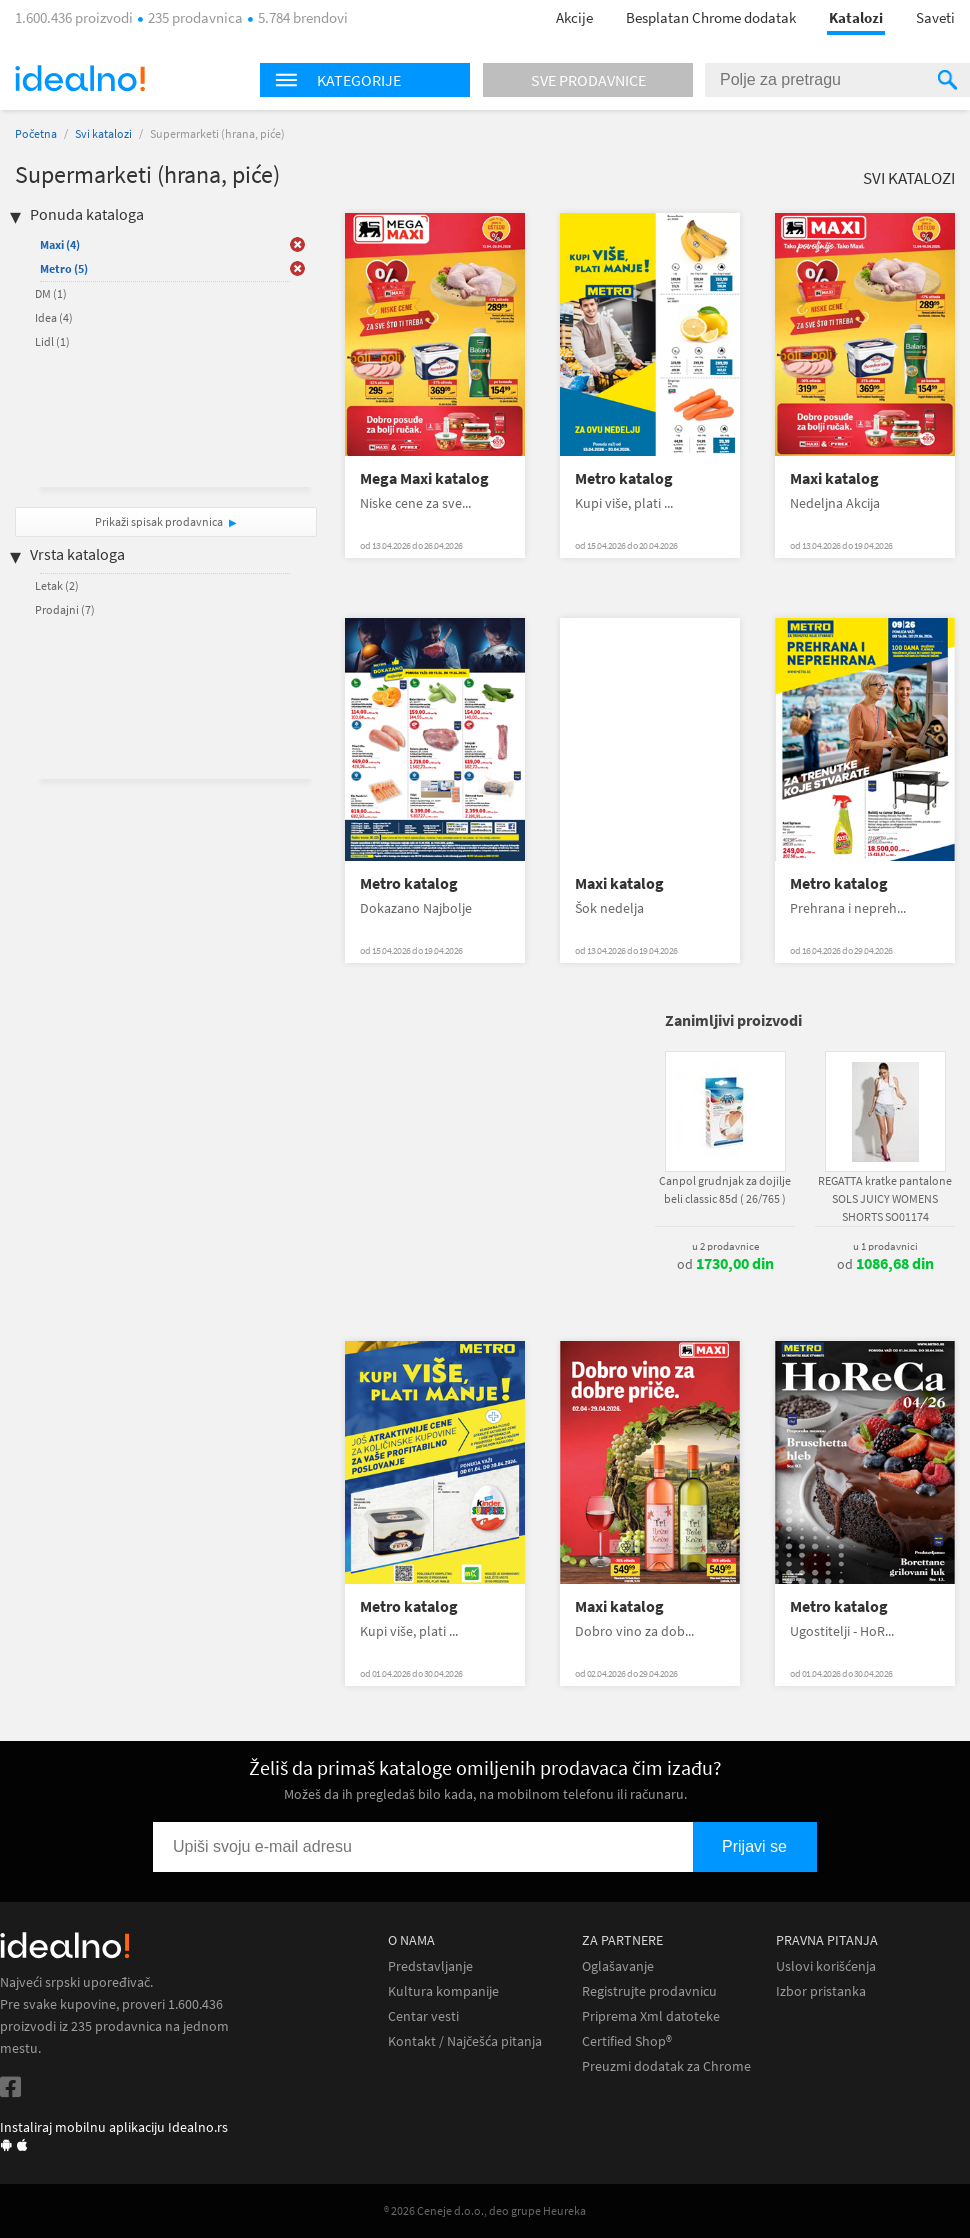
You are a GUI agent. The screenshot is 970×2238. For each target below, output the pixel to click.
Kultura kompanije (443, 1991)
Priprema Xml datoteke (651, 2016)
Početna (36, 133)
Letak (57, 585)
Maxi (60, 244)
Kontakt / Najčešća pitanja (465, 2041)
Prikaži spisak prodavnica (159, 521)
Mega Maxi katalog (424, 478)
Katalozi (856, 17)
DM (51, 293)
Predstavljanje (430, 1966)
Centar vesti (423, 2016)
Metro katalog (624, 478)
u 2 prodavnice (725, 1246)
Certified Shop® (627, 2041)
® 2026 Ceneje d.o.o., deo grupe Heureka (485, 2210)
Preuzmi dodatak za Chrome (666, 2066)
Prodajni (65, 609)
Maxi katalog (834, 478)
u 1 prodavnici (885, 1246)
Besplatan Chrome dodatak (711, 17)
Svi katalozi (103, 133)
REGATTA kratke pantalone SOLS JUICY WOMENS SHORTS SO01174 (885, 1198)
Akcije (574, 17)
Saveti (935, 17)
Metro (64, 268)
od (725, 1264)
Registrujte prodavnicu (649, 1991)
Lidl (52, 341)
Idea (54, 317)
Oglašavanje (618, 1966)
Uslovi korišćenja (826, 1966)
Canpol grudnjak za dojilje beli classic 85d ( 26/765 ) (725, 1189)
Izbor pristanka (821, 1991)
